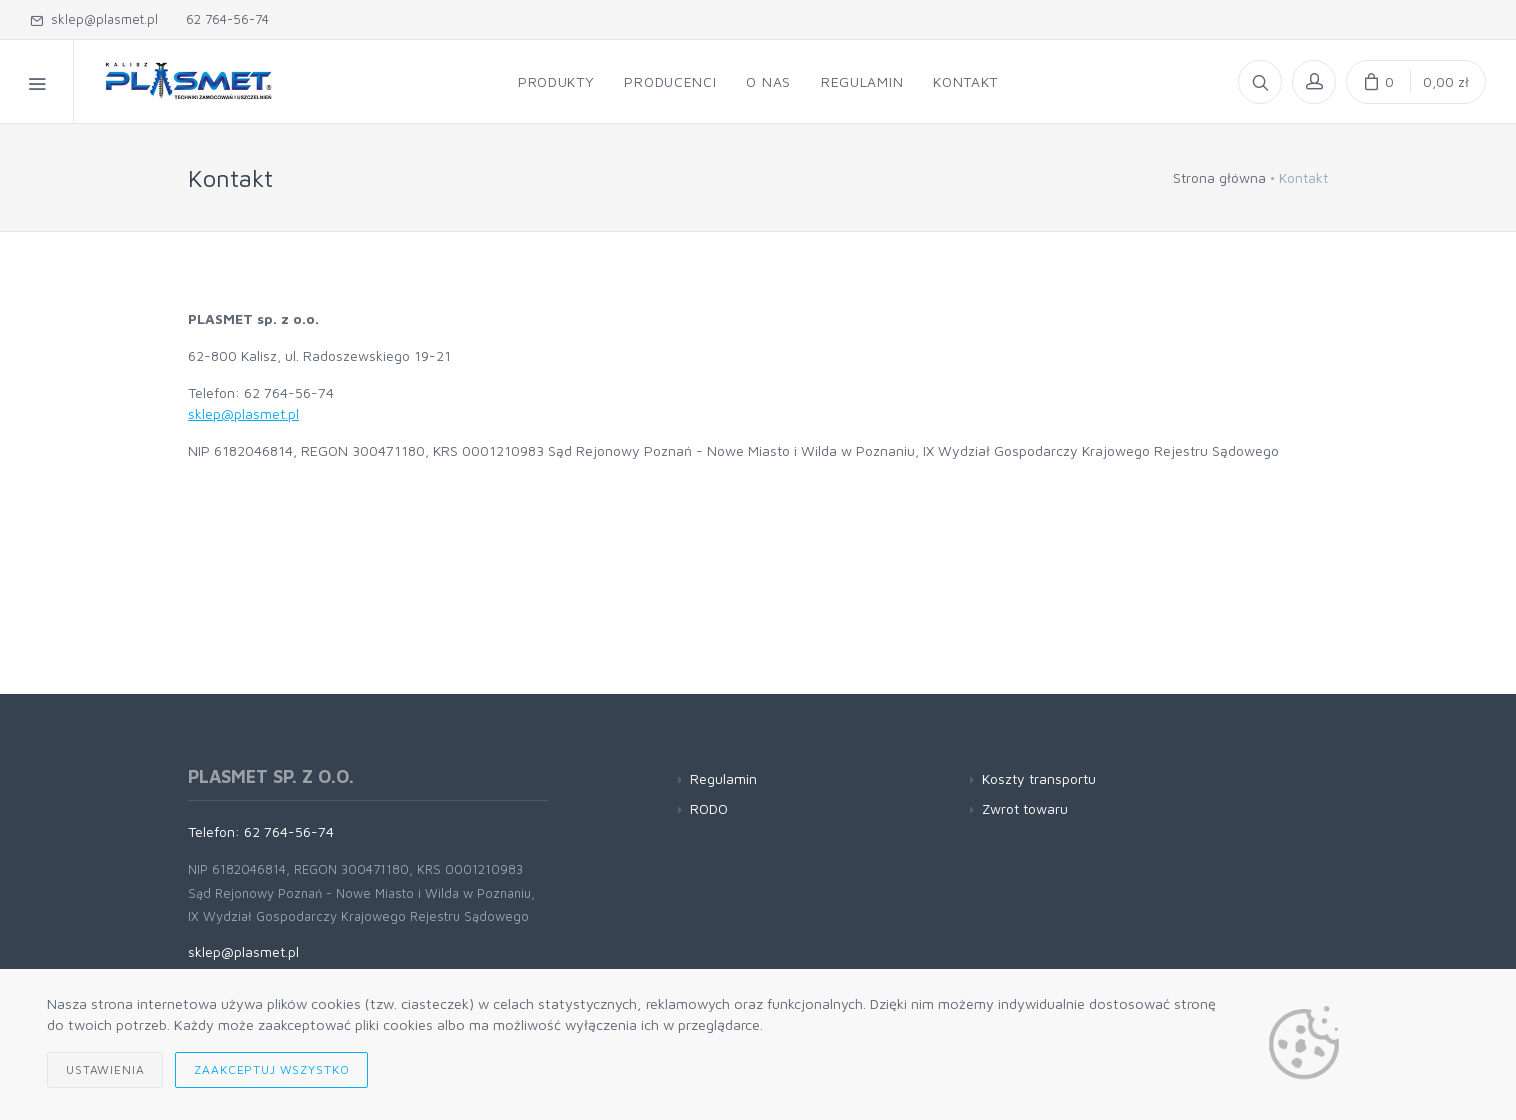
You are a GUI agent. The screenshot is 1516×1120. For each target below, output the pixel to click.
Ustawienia (105, 1069)
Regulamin (723, 778)
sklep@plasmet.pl (94, 19)
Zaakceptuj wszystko (271, 1069)
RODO (709, 808)
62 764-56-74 (223, 19)
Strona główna (1219, 177)
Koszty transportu (1039, 778)
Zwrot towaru (1025, 808)
